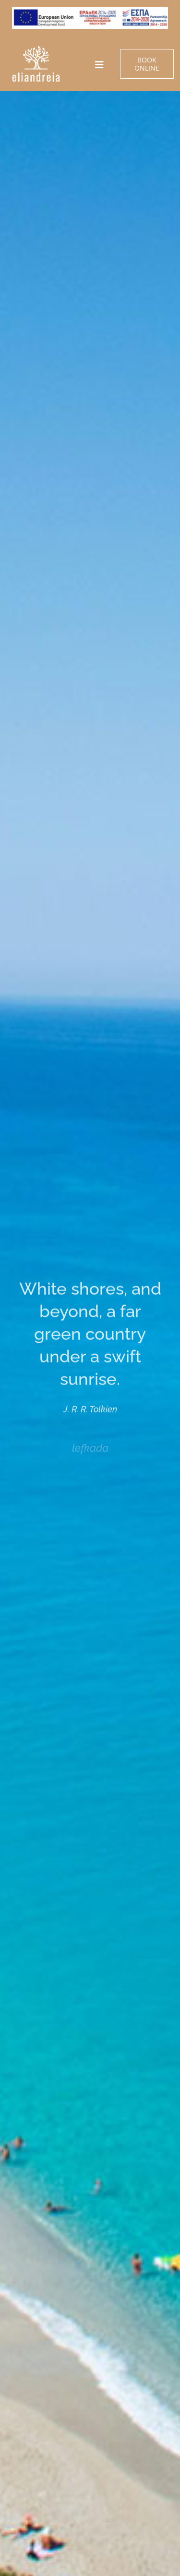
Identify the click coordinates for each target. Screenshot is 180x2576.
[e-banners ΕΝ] (36, 49)
